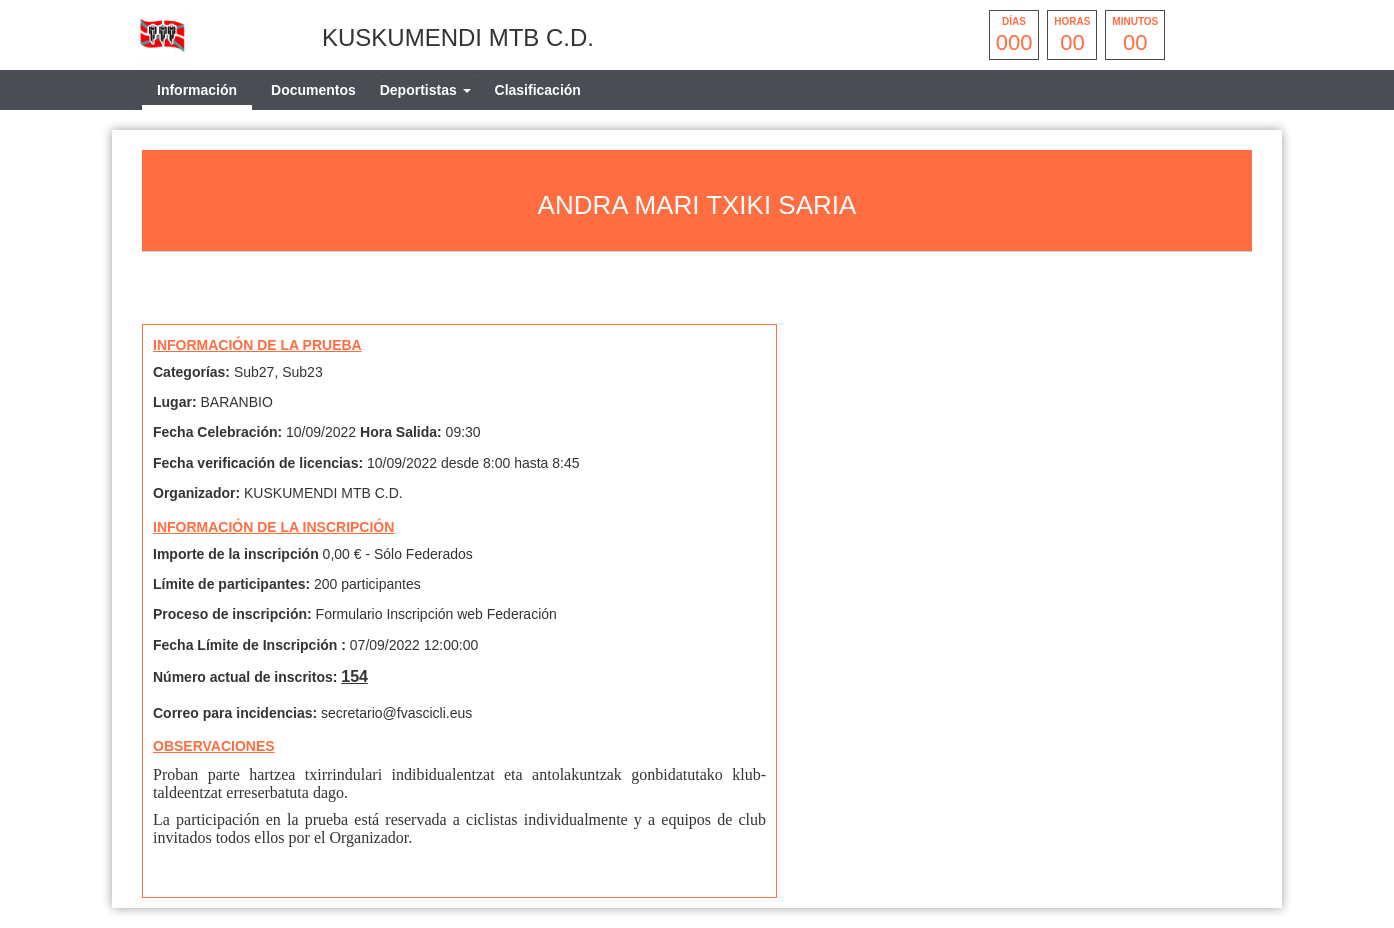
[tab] (425, 90)
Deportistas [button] (425, 90)
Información (197, 90)
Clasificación (538, 90)
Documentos (313, 90)
